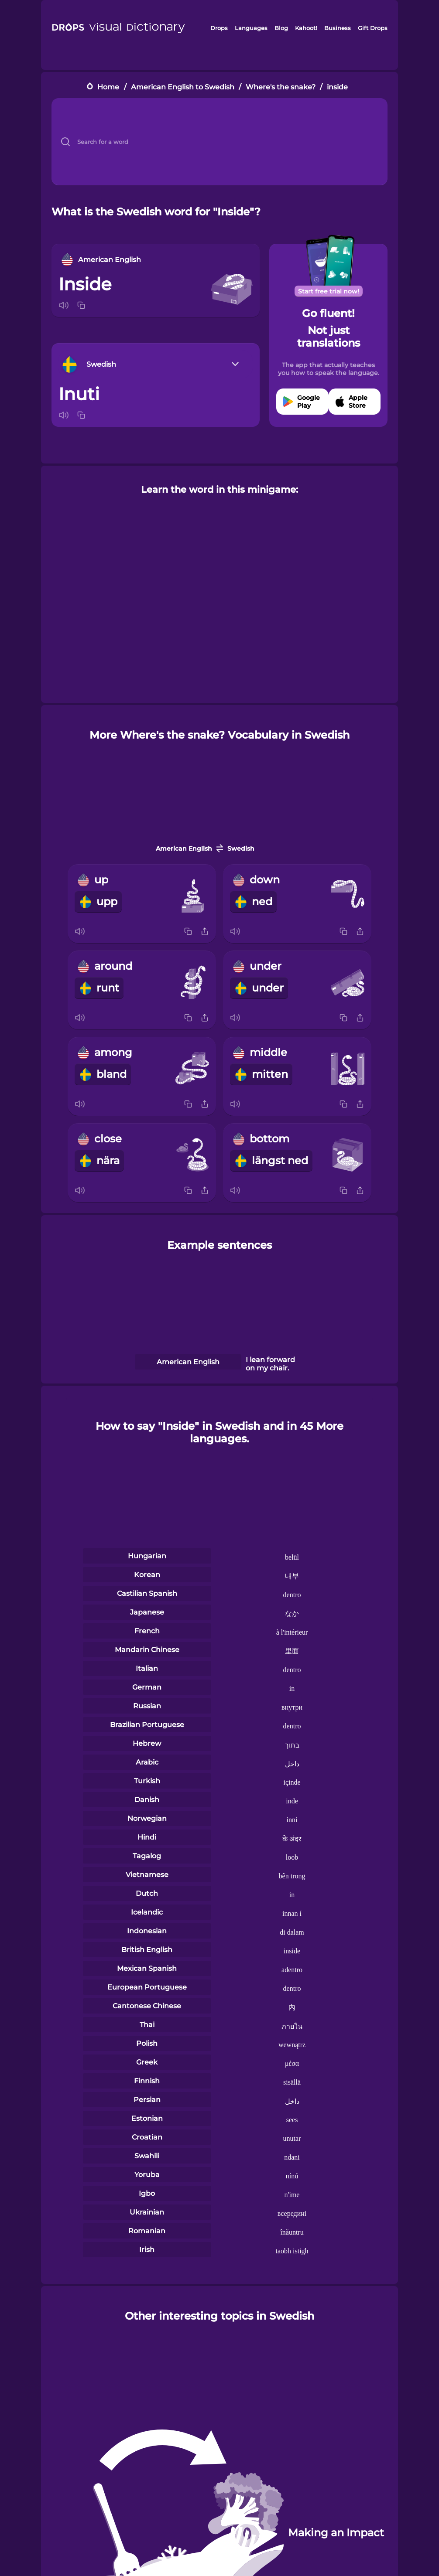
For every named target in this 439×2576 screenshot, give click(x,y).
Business (337, 27)
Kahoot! (306, 27)
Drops (219, 27)
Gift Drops (373, 27)
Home (108, 87)
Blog (281, 27)
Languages (251, 27)
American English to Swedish (182, 87)
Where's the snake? (281, 87)
